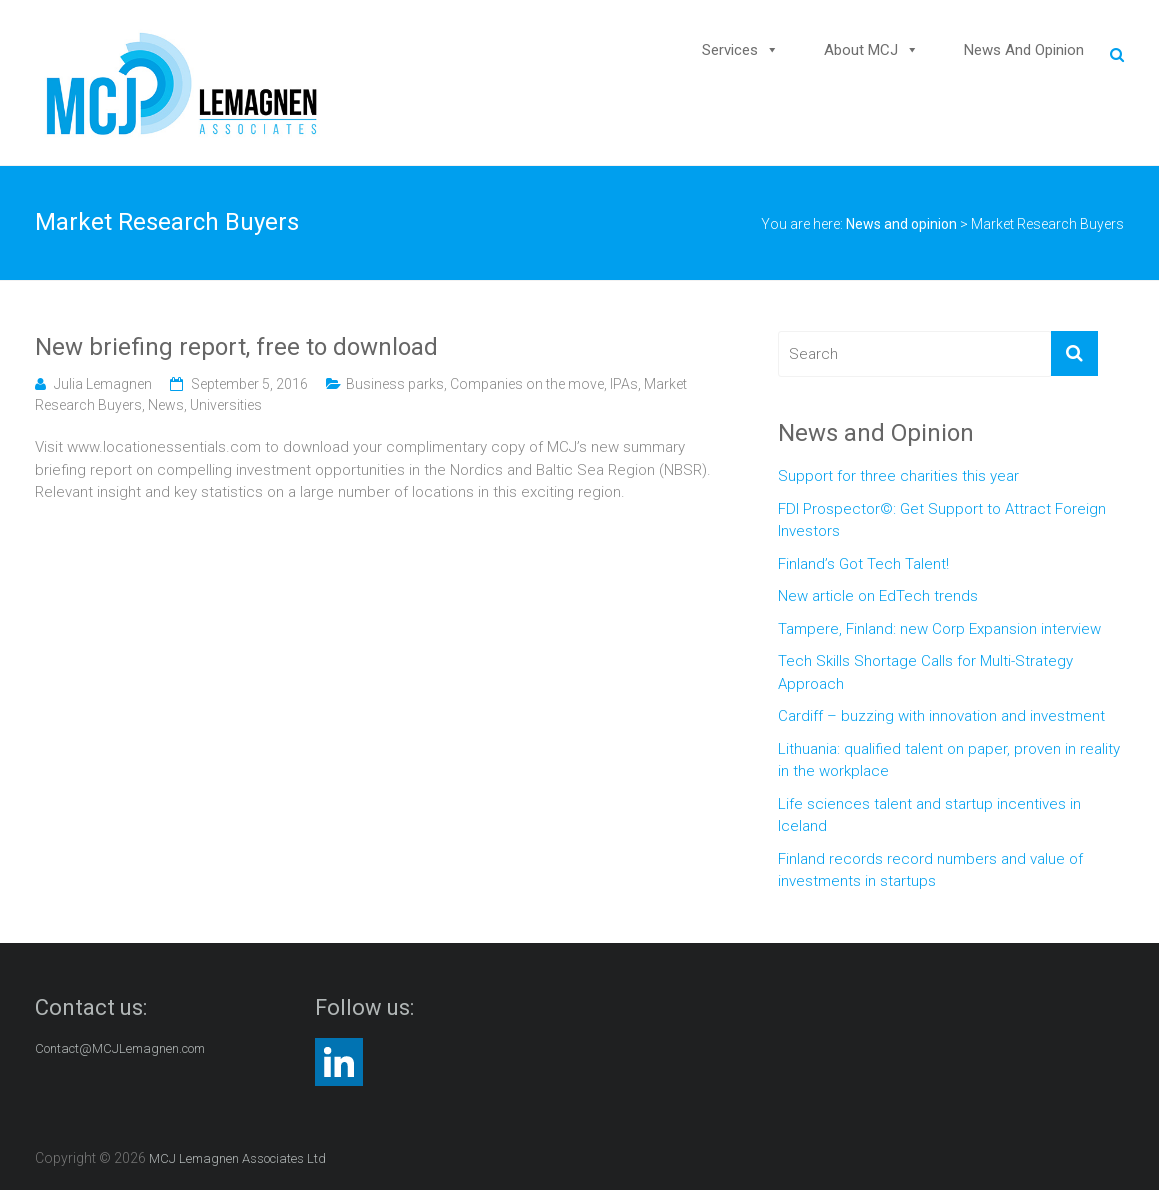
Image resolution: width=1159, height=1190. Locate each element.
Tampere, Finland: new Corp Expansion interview (939, 629)
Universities (226, 405)
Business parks (395, 384)
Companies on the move (527, 384)
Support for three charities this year (898, 476)
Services (730, 50)
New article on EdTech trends (878, 596)
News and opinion (1024, 50)
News (166, 405)
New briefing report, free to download (236, 347)
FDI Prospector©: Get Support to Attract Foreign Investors (942, 520)
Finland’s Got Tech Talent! (863, 564)
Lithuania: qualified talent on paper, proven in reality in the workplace (949, 760)
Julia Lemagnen (103, 384)
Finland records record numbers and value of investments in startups (930, 870)
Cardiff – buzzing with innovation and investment (941, 716)
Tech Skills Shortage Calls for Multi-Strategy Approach (925, 672)
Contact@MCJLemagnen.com (120, 1048)
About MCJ (861, 50)
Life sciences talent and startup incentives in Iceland (929, 815)
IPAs (624, 384)
